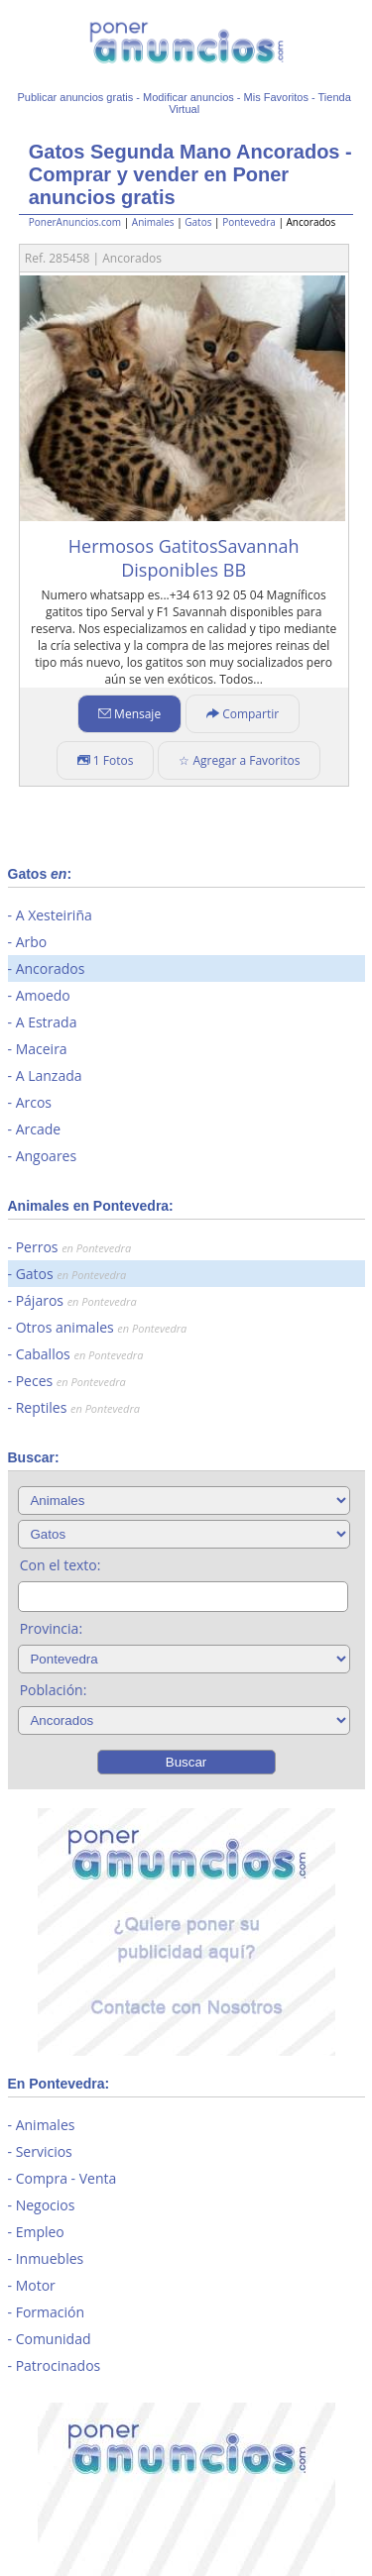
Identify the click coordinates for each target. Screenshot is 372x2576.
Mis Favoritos (276, 97)
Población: (53, 1689)
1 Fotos (105, 760)
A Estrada (46, 1022)
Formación (50, 2312)
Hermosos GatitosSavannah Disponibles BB (184, 558)
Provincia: (51, 1628)
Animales (153, 222)
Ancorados (50, 968)
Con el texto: (60, 1565)
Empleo (40, 2231)
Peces (71, 1380)
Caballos (80, 1353)
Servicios (44, 2151)
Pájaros (76, 1300)
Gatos (198, 222)
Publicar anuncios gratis (75, 97)
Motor (36, 2285)
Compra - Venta (66, 2178)
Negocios (45, 2205)
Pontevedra (249, 222)
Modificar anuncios (188, 97)
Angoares (46, 1155)
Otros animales (101, 1327)
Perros (73, 1246)
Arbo (32, 941)
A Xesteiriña (54, 915)
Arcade (39, 1129)
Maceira (41, 1048)
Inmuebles (50, 2258)
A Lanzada (49, 1075)
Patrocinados (58, 2365)
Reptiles (78, 1407)
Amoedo (43, 995)
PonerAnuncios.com (75, 222)
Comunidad (53, 2338)
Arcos (34, 1102)
